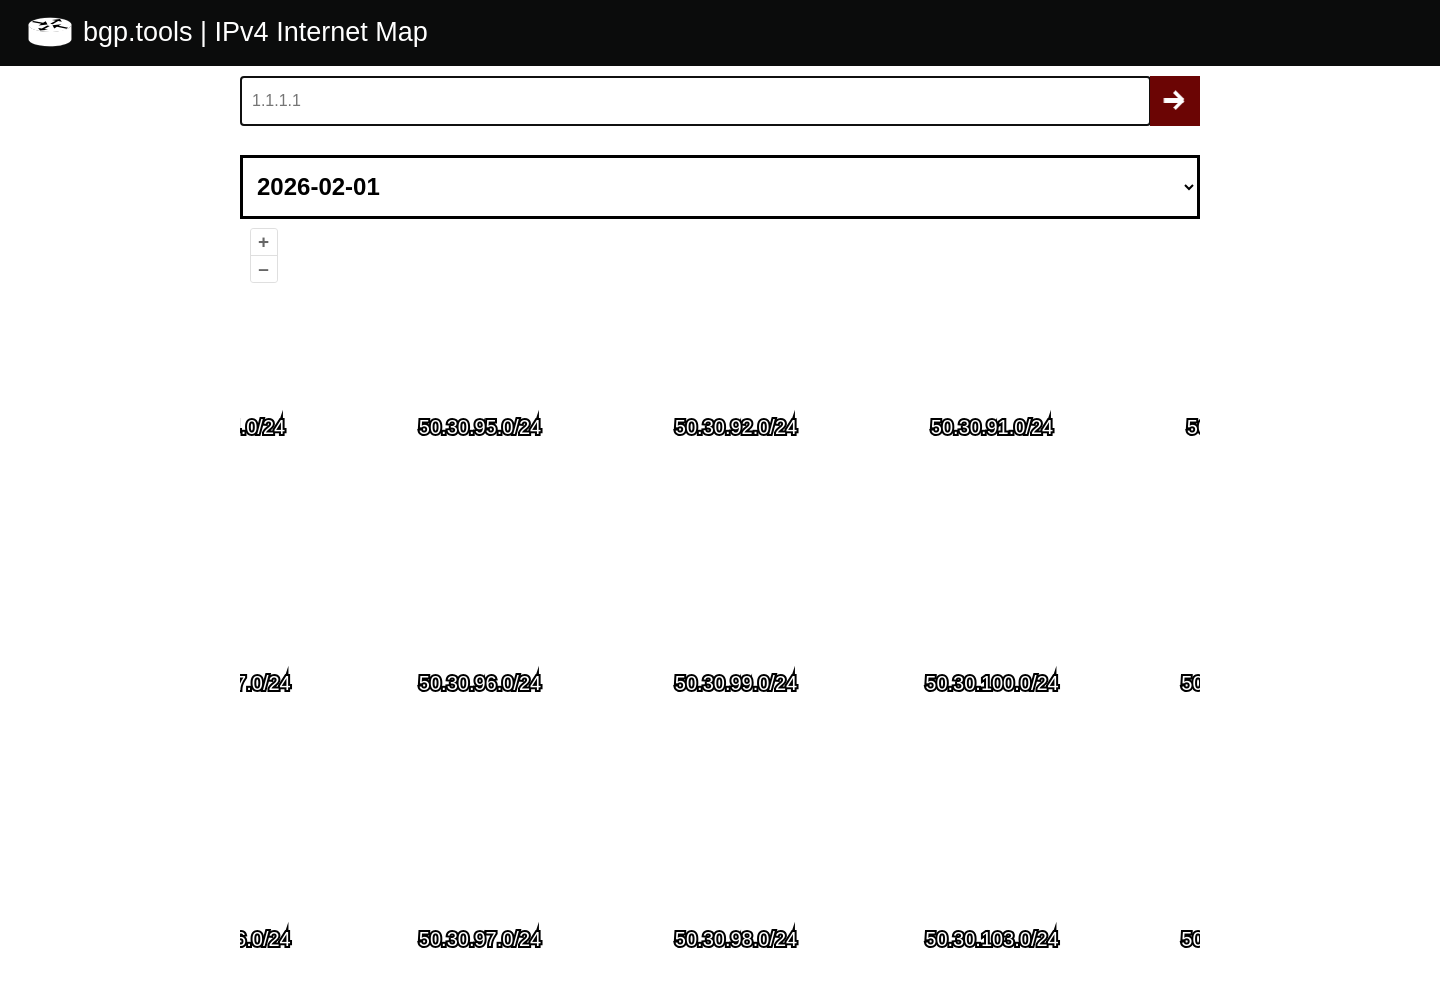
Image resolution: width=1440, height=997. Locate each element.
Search (1175, 101)
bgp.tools (141, 32)
